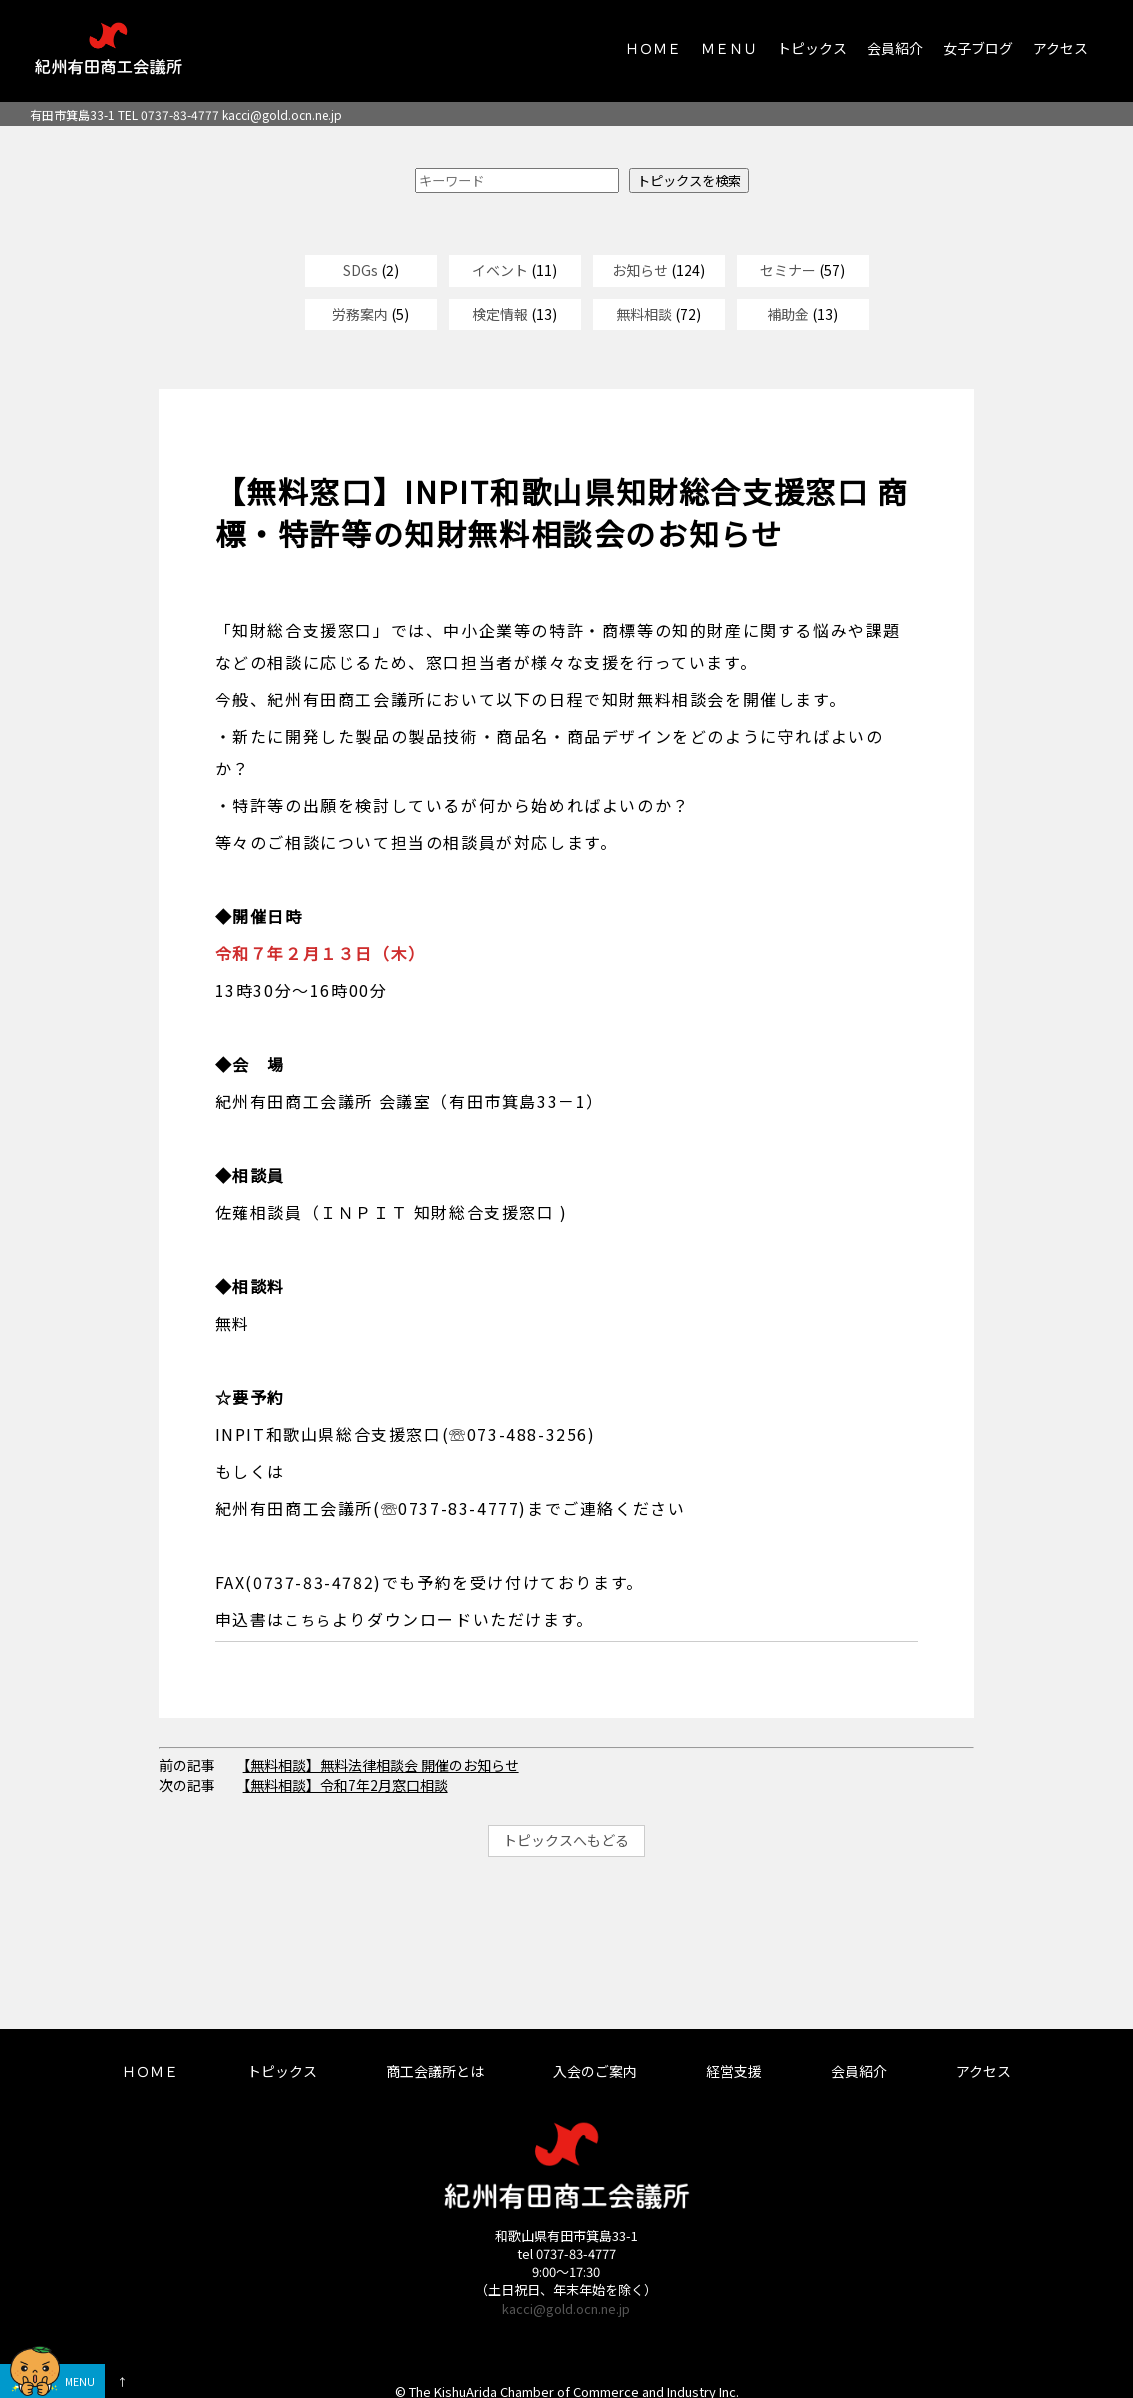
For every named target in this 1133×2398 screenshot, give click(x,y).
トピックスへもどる (566, 1840)
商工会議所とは (435, 2071)
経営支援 (734, 2071)
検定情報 (500, 314)
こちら (308, 1620)
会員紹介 (895, 48)
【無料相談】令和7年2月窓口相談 (345, 1785)
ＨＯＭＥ (653, 48)
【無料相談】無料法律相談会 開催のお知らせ (381, 1765)
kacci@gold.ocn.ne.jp (282, 114)
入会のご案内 (595, 2071)
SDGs (360, 270)
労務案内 (360, 314)
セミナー (788, 270)
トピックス (812, 48)
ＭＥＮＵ (729, 48)
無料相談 (644, 314)
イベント (500, 270)
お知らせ (640, 270)
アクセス (1060, 48)
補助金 (788, 314)
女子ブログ (978, 48)
